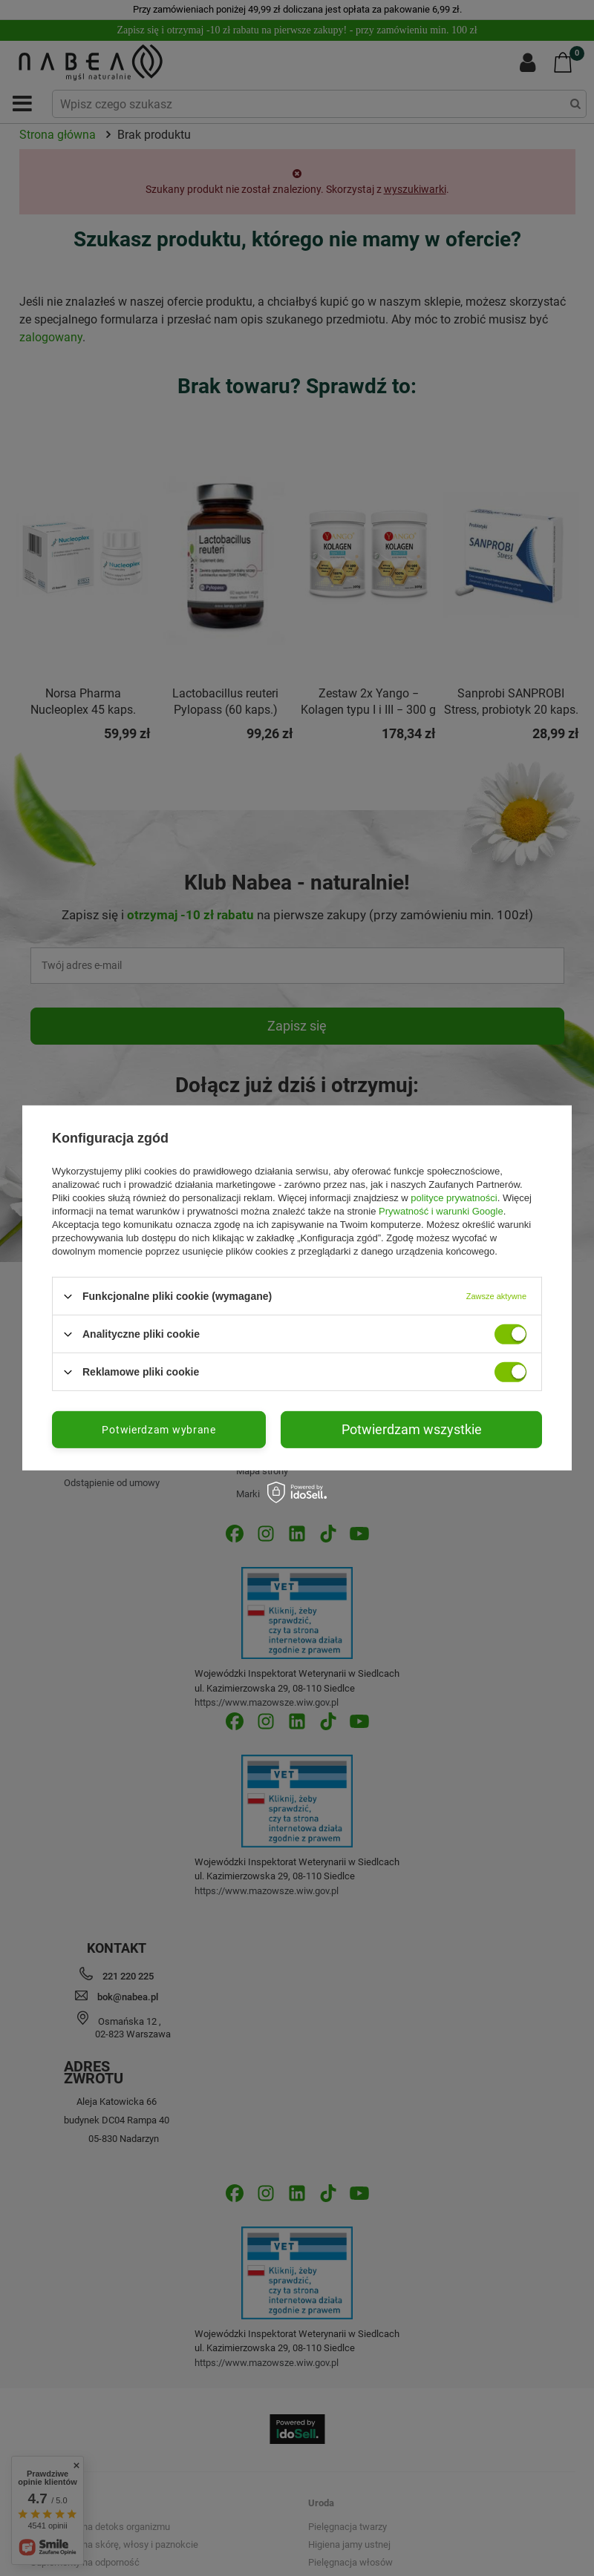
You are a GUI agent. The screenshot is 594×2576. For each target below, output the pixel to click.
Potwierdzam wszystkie (412, 1429)
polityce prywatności (454, 1197)
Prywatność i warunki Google (441, 1211)
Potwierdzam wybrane (158, 1430)
